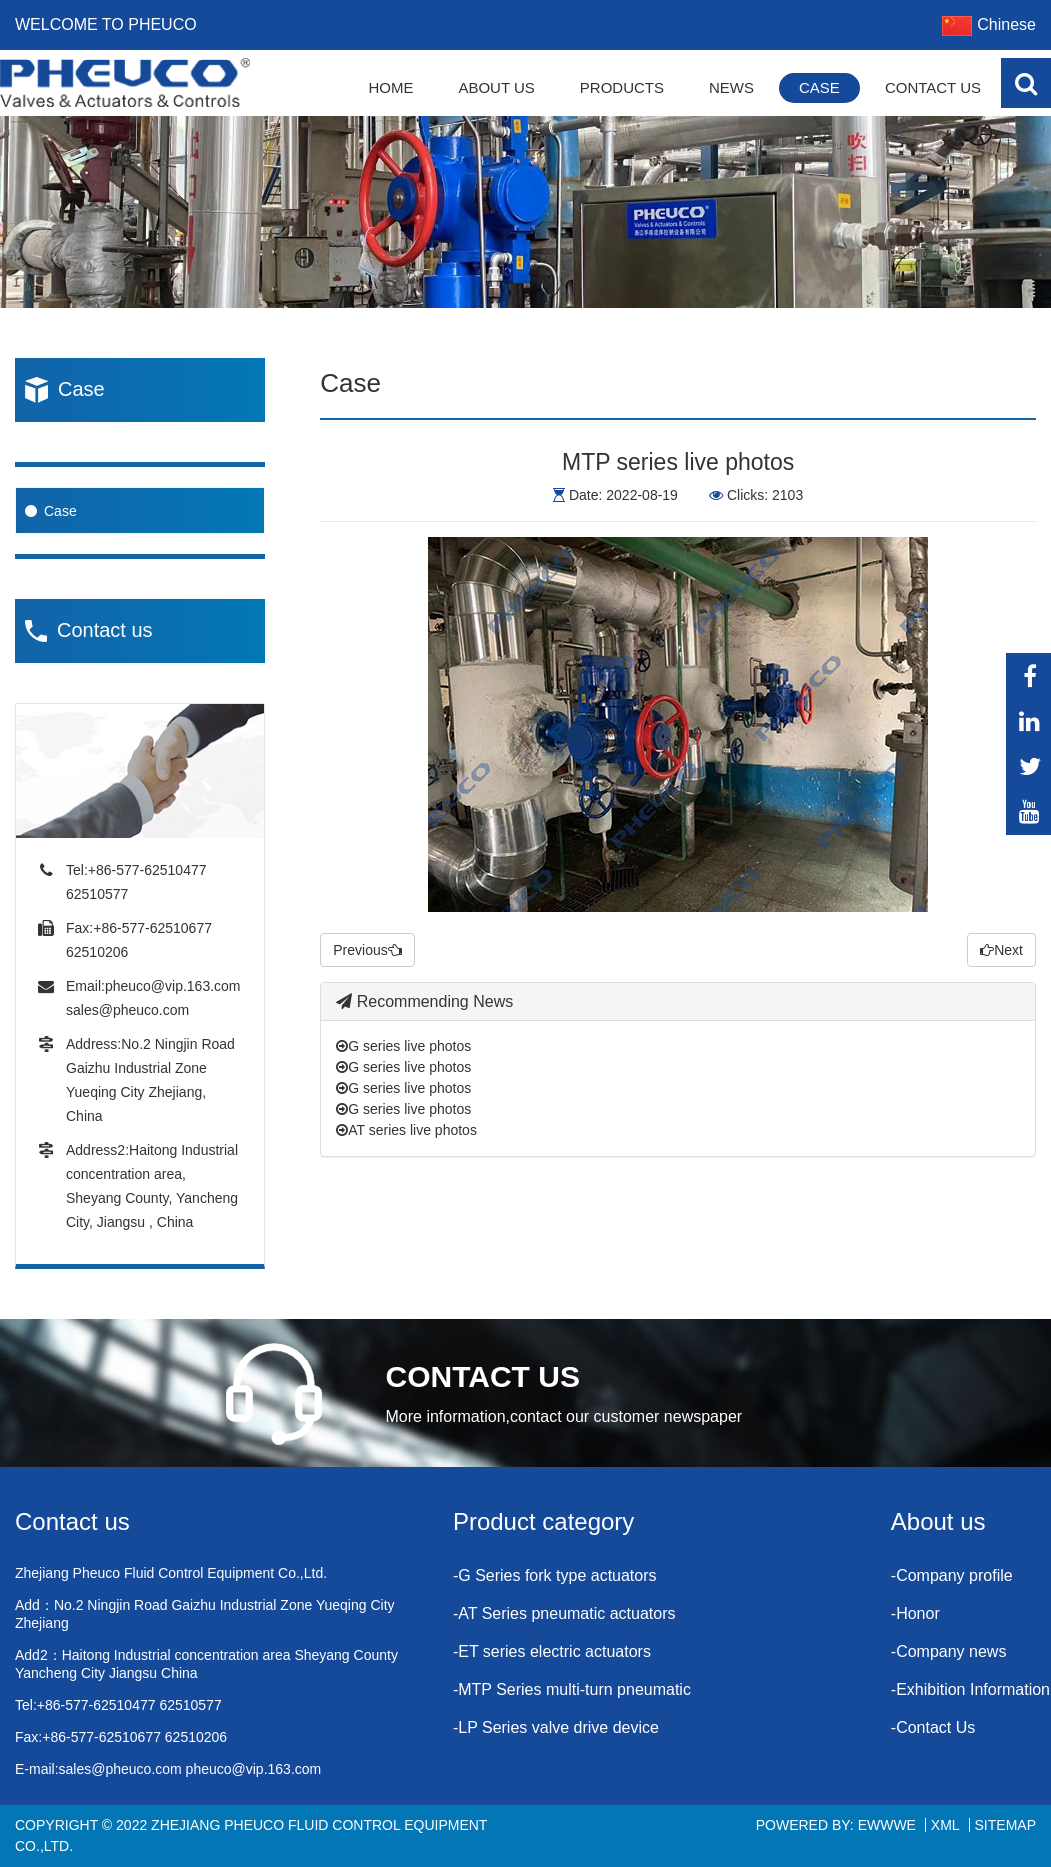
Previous (367, 950)
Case (819, 87)
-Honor (915, 1613)
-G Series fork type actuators (555, 1575)
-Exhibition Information (970, 1689)
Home (390, 87)
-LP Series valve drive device (556, 1727)
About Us (496, 87)
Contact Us (933, 87)
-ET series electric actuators (552, 1651)
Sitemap (1005, 1825)
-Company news (949, 1651)
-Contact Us (933, 1727)
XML (945, 1825)
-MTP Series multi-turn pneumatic (572, 1689)
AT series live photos (406, 1130)
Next (1001, 950)
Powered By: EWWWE (836, 1825)
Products (622, 87)
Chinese (989, 24)
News (731, 87)
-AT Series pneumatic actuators (564, 1613)
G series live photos (403, 1046)
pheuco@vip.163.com (173, 986)
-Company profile (952, 1575)
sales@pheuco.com (127, 1010)
